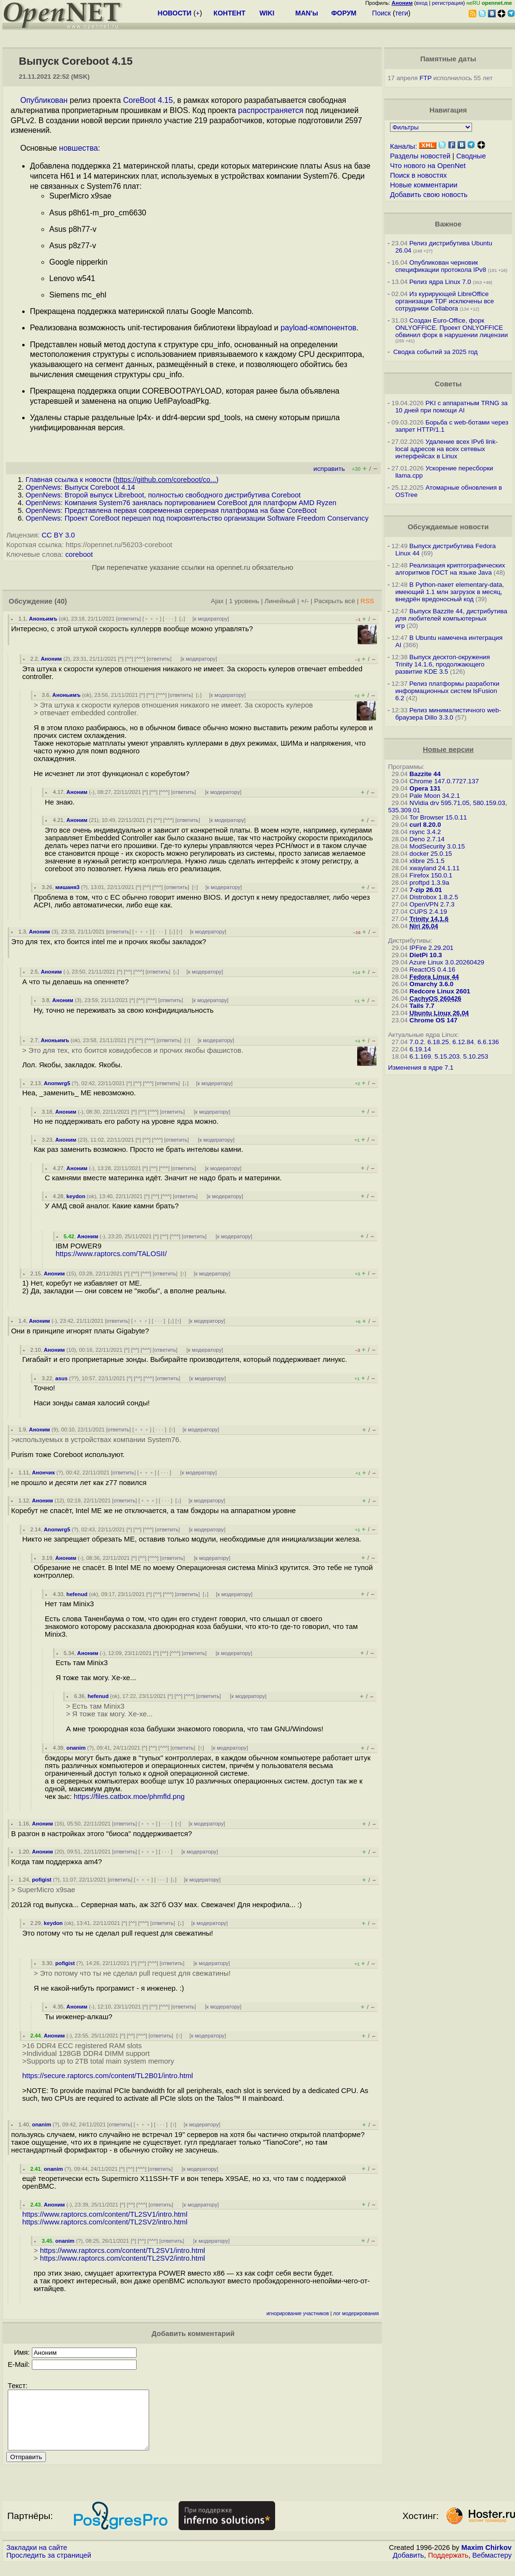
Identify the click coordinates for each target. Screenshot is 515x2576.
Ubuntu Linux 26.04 (439, 1013)
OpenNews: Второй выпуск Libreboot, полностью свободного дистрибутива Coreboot (163, 495)
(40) (61, 601)
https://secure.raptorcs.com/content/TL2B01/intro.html (107, 2076)
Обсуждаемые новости (448, 527)
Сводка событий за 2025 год (435, 351)
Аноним (51, 659)
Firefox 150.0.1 (430, 875)
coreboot (79, 554)
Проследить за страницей (48, 2567)
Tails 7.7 (421, 1005)
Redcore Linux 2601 (439, 991)
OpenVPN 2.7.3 (431, 904)
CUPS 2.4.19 (428, 911)
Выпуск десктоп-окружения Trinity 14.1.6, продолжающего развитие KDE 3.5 (442, 664)
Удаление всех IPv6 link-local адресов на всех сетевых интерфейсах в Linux (446, 449)
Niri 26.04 (423, 926)
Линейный (279, 601)
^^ (129, 659)
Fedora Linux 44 (434, 976)
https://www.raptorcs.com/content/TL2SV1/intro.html (104, 2214)
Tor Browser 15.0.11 (438, 817)
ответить (128, 619)
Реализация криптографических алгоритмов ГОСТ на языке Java (450, 569)
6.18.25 (437, 1042)
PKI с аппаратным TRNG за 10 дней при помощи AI (451, 406)
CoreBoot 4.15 (148, 100)
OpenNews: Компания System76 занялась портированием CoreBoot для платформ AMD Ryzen (181, 503)
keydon (76, 1196)
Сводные (471, 156)
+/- (304, 601)
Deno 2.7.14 (427, 839)
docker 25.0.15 (430, 853)
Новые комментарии (424, 185)
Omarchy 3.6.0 (431, 984)
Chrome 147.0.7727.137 (444, 781)
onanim (76, 1748)
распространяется (270, 110)
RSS (367, 601)
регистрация (447, 3)
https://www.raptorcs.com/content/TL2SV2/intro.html (104, 2222)
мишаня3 (68, 887)
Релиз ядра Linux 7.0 (440, 281)
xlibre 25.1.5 (427, 860)
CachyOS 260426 (435, 998)
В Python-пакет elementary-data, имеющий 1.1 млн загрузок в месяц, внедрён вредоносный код (449, 592)
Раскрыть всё (334, 601)
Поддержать (448, 2567)
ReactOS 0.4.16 (432, 969)
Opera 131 (424, 788)
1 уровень (244, 601)
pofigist (41, 1879)
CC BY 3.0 (58, 535)
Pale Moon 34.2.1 (434, 795)
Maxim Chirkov (486, 2559)
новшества (78, 148)
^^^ (140, 659)
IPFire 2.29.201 (431, 947)
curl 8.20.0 (425, 824)
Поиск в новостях (418, 175)
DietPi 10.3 (425, 955)
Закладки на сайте (36, 2559)
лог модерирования (356, 2313)
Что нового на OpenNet (428, 166)
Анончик (43, 1472)
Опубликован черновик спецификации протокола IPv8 (440, 266)
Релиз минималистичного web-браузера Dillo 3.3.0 (448, 714)
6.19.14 (420, 1049)
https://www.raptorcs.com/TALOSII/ (111, 1254)
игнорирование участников (297, 2313)
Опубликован (44, 100)
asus (62, 1378)
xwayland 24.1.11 (434, 868)
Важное (448, 224)
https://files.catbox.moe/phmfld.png (129, 1796)
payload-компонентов (318, 328)
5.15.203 (446, 1056)
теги (401, 13)
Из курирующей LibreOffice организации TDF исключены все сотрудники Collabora (444, 301)
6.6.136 (488, 1042)
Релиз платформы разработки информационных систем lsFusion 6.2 (447, 691)
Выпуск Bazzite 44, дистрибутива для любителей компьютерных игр (451, 618)
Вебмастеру (492, 2567)
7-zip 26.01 (425, 889)
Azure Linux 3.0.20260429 (447, 962)
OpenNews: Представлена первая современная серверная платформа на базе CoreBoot (171, 510)
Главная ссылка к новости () (122, 479)
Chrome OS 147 (433, 1020)
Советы (448, 384)
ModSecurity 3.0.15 (437, 846)
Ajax (217, 601)
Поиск (381, 13)
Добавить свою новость (429, 194)
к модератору (211, 619)
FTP (425, 78)
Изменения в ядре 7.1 (421, 1067)
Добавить (408, 2567)
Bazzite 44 (424, 774)
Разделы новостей (420, 156)
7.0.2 (416, 1042)
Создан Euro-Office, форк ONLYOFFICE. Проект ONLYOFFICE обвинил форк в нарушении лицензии (451, 328)
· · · (169, 619)
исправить (329, 468)
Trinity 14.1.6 (428, 918)
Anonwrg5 (57, 1083)
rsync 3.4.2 (425, 831)
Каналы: (403, 146)
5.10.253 (475, 1056)
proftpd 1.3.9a (429, 882)
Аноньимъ (43, 619)
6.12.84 (462, 1042)
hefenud (77, 1594)
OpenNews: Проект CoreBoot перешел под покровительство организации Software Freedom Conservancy (197, 518)
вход (422, 3)
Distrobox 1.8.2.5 (433, 897)
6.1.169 (420, 1056)
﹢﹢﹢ (152, 619)
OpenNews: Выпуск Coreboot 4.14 (80, 487)
